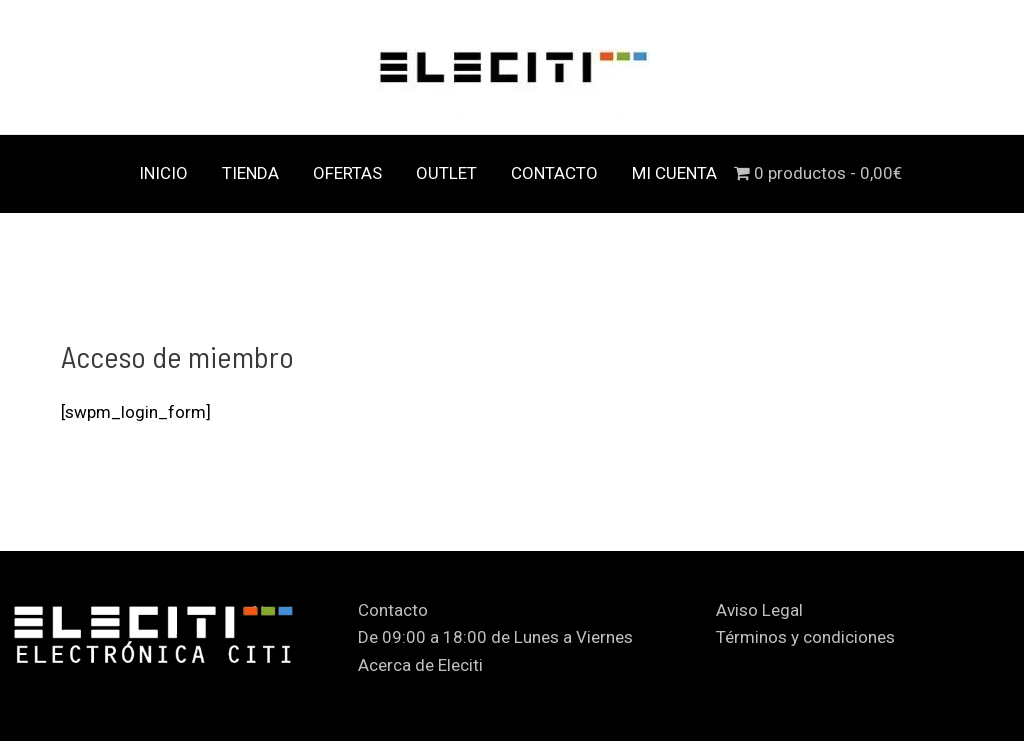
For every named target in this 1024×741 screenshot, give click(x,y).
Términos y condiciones (805, 637)
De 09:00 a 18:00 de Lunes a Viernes (495, 637)
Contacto (393, 610)
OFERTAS (347, 173)
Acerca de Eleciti (420, 665)
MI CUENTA (674, 173)
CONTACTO (554, 173)
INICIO (163, 173)
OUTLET (446, 173)
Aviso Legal (759, 610)
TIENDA (250, 173)
